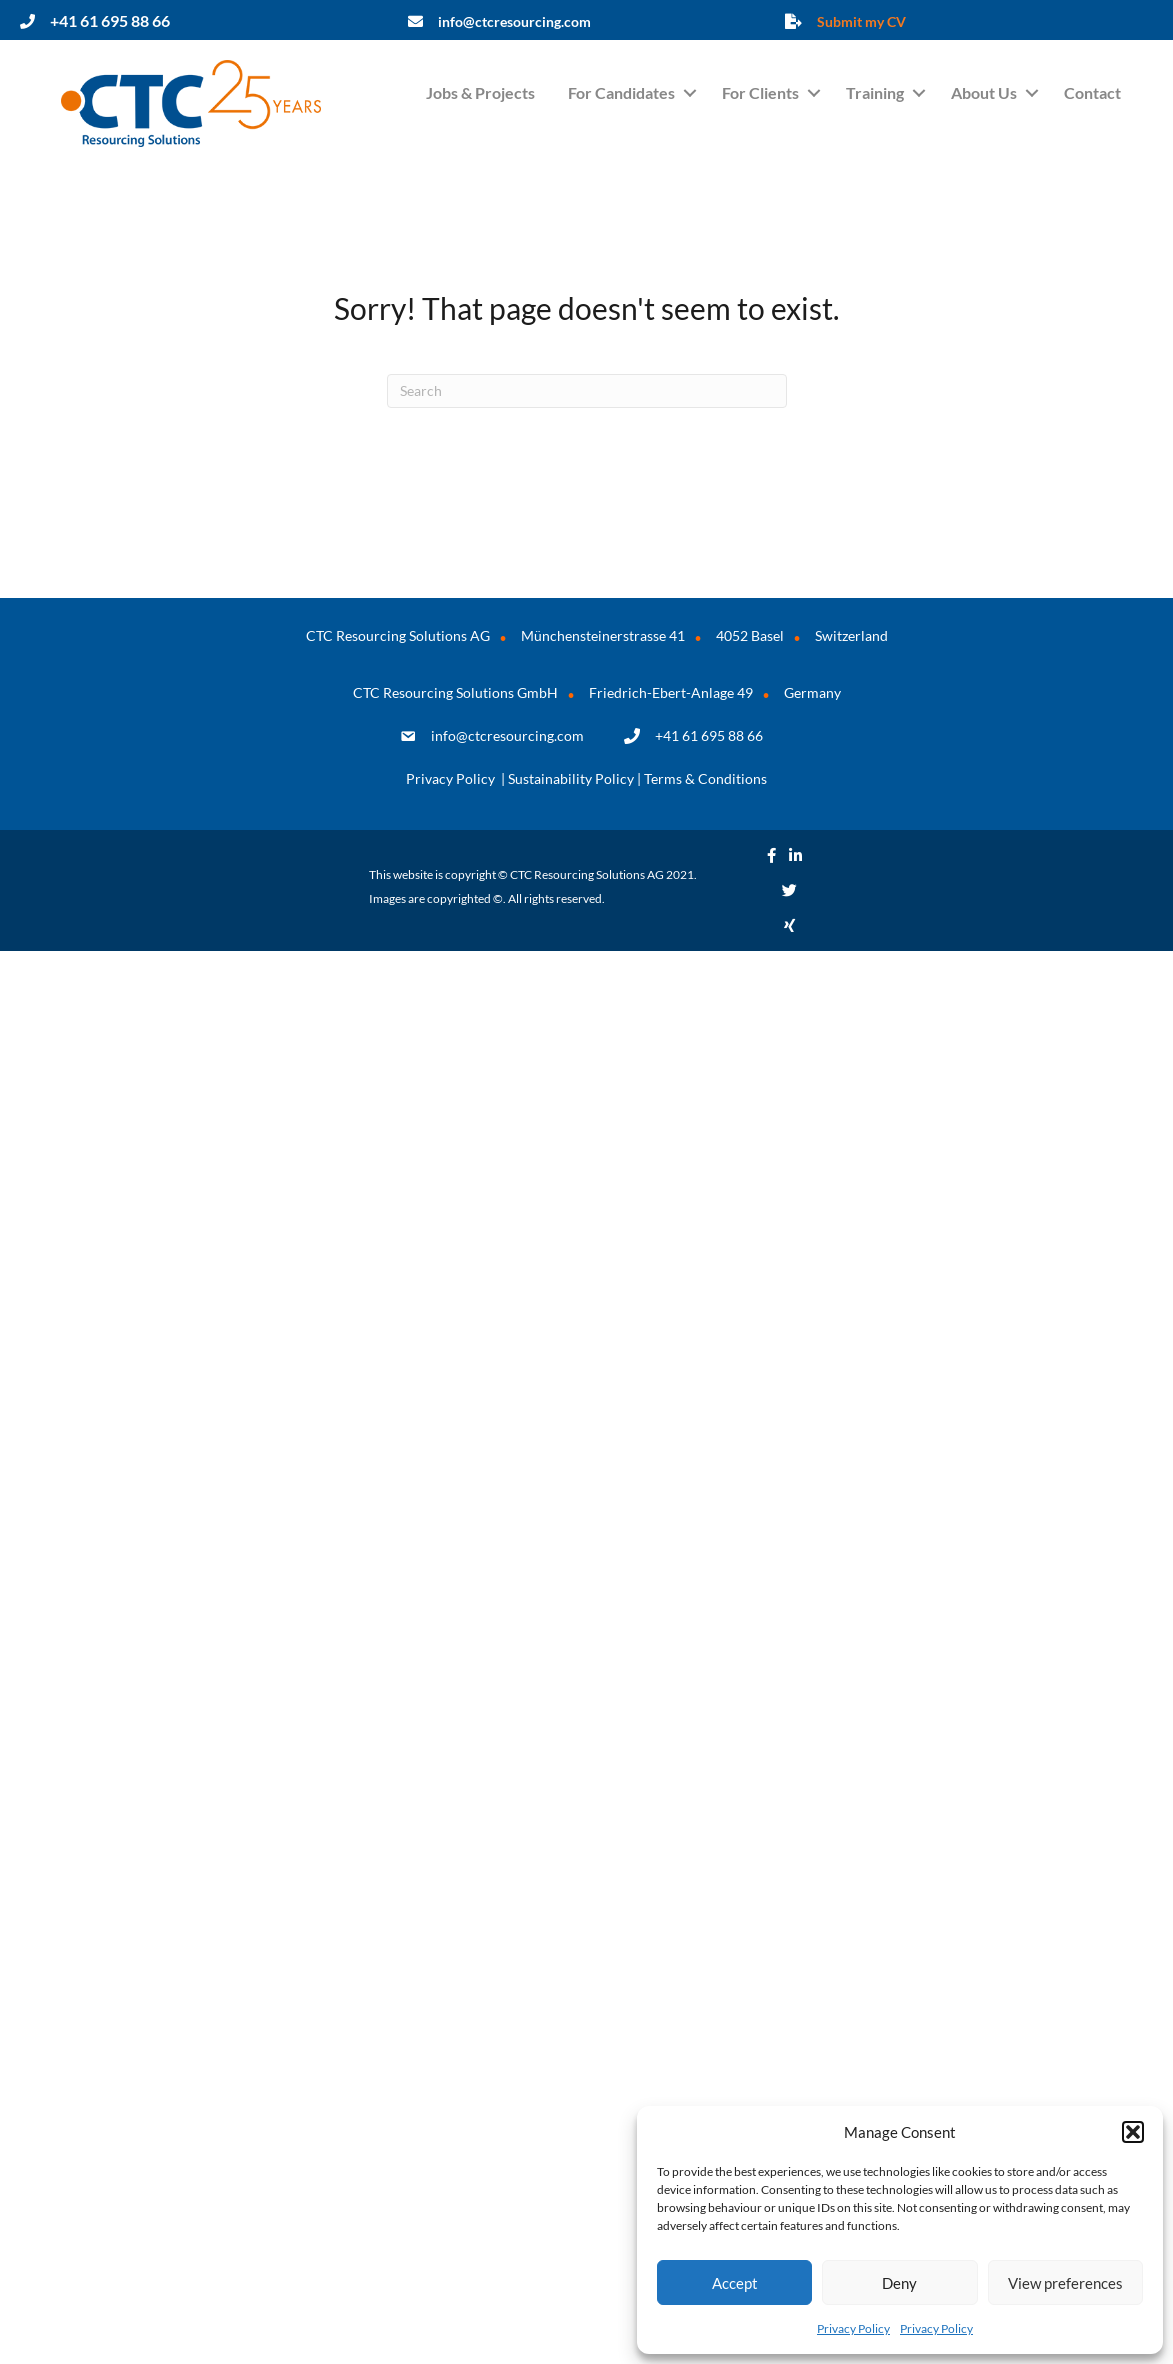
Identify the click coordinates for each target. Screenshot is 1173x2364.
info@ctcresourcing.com (507, 735)
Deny (899, 2283)
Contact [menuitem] (1092, 92)
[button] (1133, 2132)
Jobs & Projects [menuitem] (480, 92)
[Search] (587, 391)
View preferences (1065, 2283)
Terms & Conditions (705, 778)
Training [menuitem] (875, 92)
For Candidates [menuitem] (621, 92)
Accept (735, 2283)
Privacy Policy (853, 2328)
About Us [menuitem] (984, 92)
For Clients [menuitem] (760, 92)
